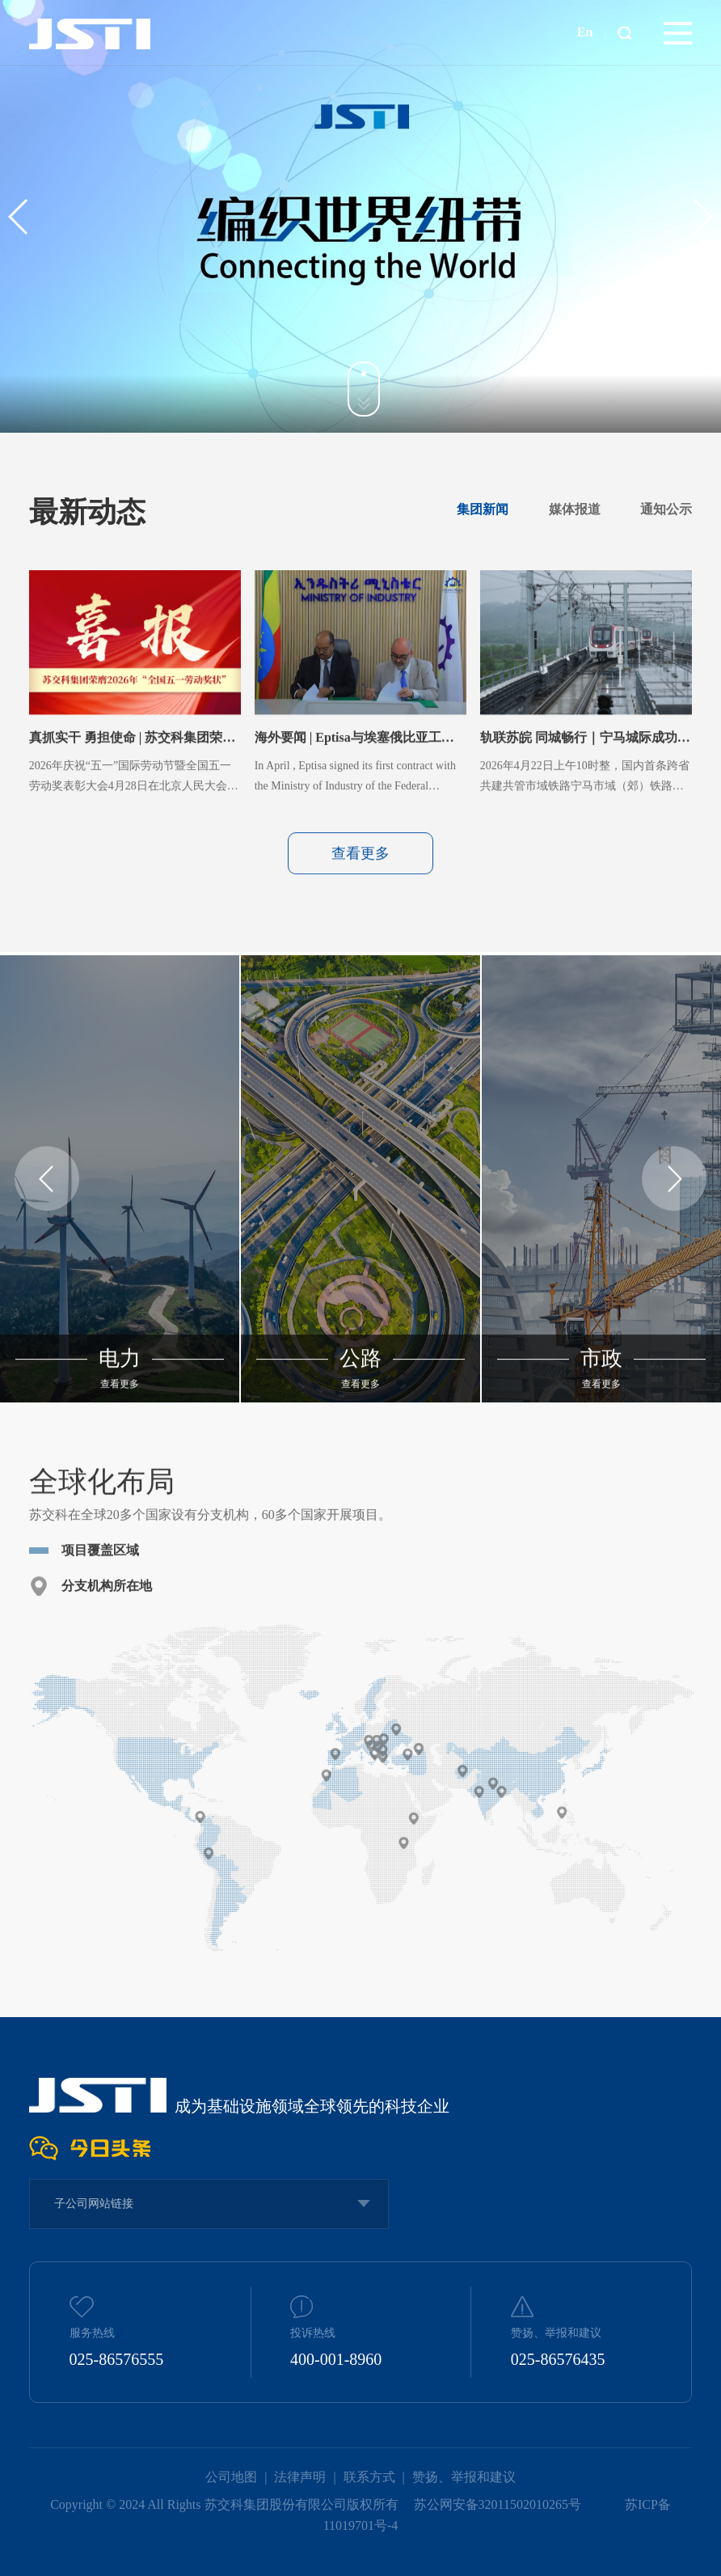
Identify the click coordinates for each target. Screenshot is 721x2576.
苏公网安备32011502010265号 (499, 2504)
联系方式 (369, 2477)
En (585, 32)
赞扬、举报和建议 (464, 2477)
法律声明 (300, 2477)
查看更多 (360, 911)
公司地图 (231, 2477)
